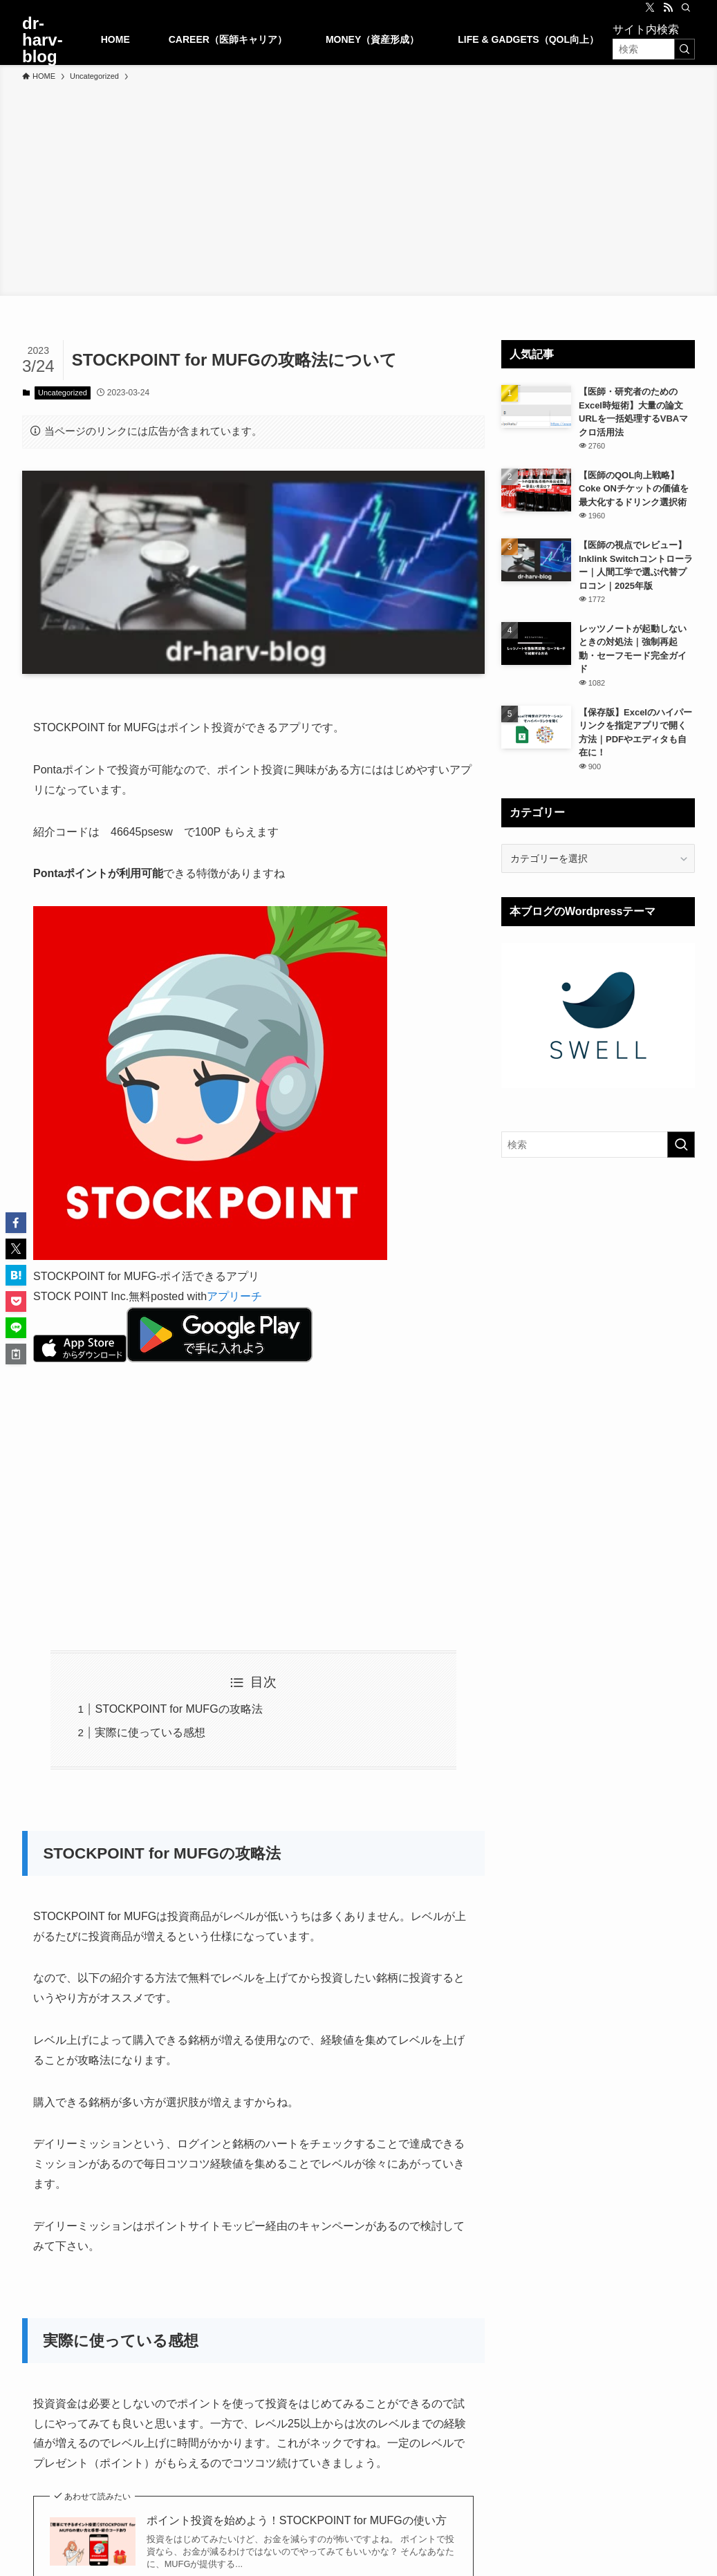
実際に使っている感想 (150, 1732)
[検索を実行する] (684, 49)
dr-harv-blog (42, 40)
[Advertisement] (358, 186)
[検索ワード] (654, 49)
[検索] (686, 7)
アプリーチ (234, 1296)
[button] (16, 1222)
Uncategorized (62, 392)
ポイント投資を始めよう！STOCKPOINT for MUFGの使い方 (297, 2520)
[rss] (668, 7)
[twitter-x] (650, 7)
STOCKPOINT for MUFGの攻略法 (178, 1709)
